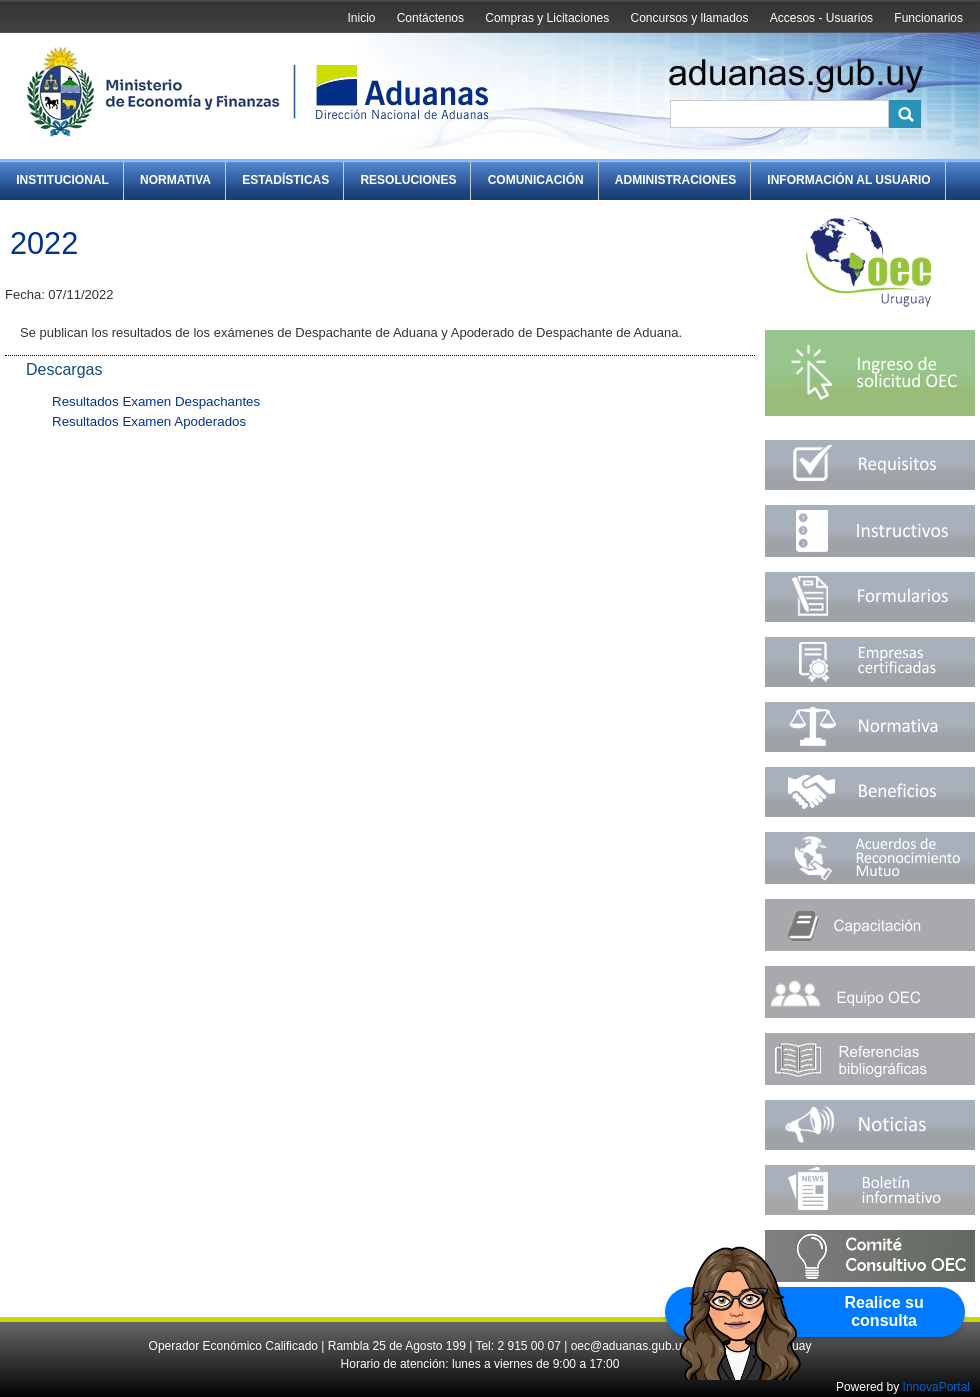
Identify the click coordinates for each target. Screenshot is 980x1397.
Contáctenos (430, 18)
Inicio (361, 18)
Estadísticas (285, 180)
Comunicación (536, 180)
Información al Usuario (848, 180)
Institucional (62, 180)
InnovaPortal (936, 1387)
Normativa (175, 180)
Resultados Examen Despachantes (156, 401)
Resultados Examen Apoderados (149, 421)
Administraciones (675, 180)
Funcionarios (928, 18)
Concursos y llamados (689, 18)
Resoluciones (408, 180)
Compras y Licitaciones (547, 18)
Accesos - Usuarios (821, 18)
